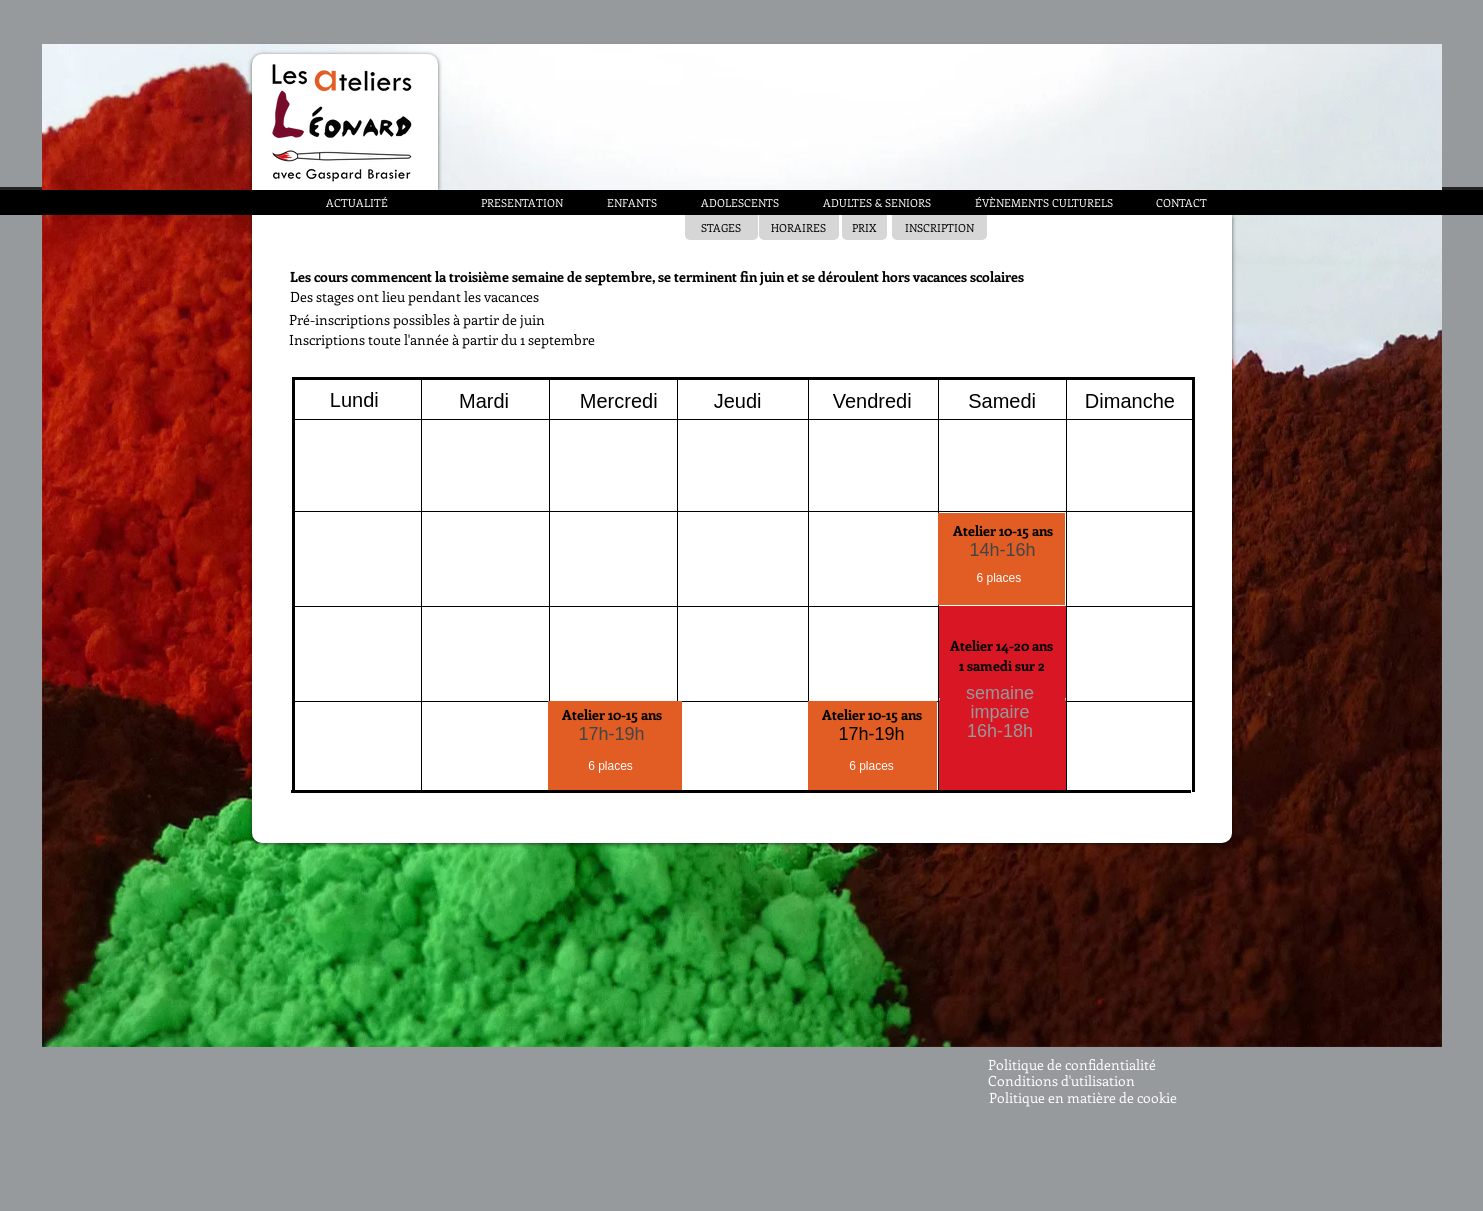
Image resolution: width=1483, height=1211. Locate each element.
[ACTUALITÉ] (357, 202)
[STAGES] (721, 227)
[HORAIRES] (799, 227)
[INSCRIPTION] (939, 227)
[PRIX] (864, 227)
